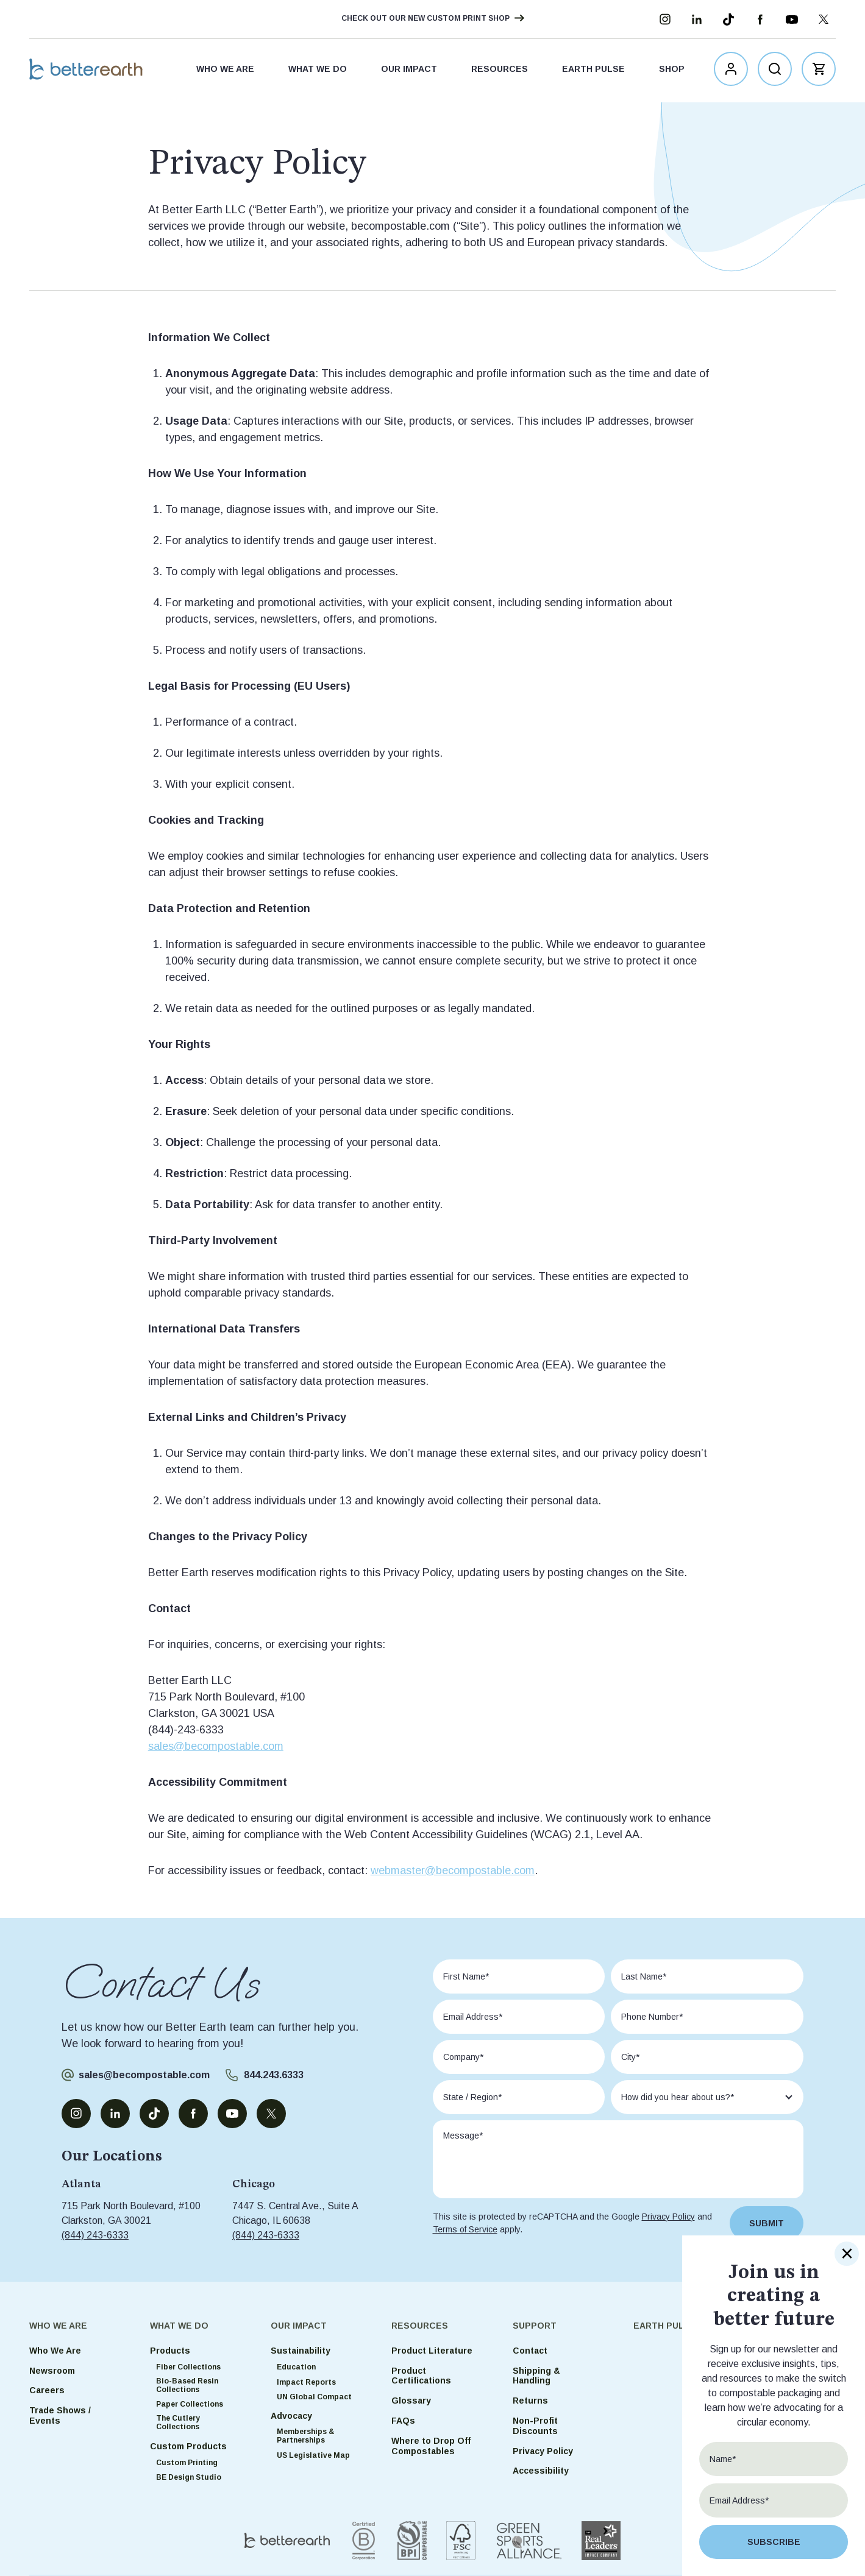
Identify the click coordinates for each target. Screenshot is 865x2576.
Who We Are (225, 71)
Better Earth (91, 70)
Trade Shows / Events (60, 2415)
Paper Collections (189, 2404)
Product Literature (431, 2350)
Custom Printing (187, 2462)
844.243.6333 (274, 2075)
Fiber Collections (188, 2367)
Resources (499, 71)
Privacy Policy (668, 2216)
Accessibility (541, 2470)
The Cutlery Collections (178, 2422)
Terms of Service (465, 2229)
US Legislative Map (313, 2455)
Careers (47, 2390)
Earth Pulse (593, 71)
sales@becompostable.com (215, 1746)
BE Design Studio (188, 2477)
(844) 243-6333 (95, 2235)
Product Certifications (421, 2376)
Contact (530, 2350)
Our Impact (409, 71)
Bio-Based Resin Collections (187, 2385)
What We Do (317, 71)
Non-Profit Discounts (535, 2426)
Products (170, 2350)
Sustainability (300, 2350)
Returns (530, 2400)
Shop (672, 71)
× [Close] (847, 2254)
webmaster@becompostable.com (453, 1870)
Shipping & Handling (536, 2376)
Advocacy (291, 2416)
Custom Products (188, 2446)
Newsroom (52, 2371)
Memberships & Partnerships (305, 2435)
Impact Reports (306, 2382)
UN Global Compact (314, 2397)
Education (296, 2367)
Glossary (411, 2400)
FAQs (403, 2421)
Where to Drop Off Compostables (431, 2446)
